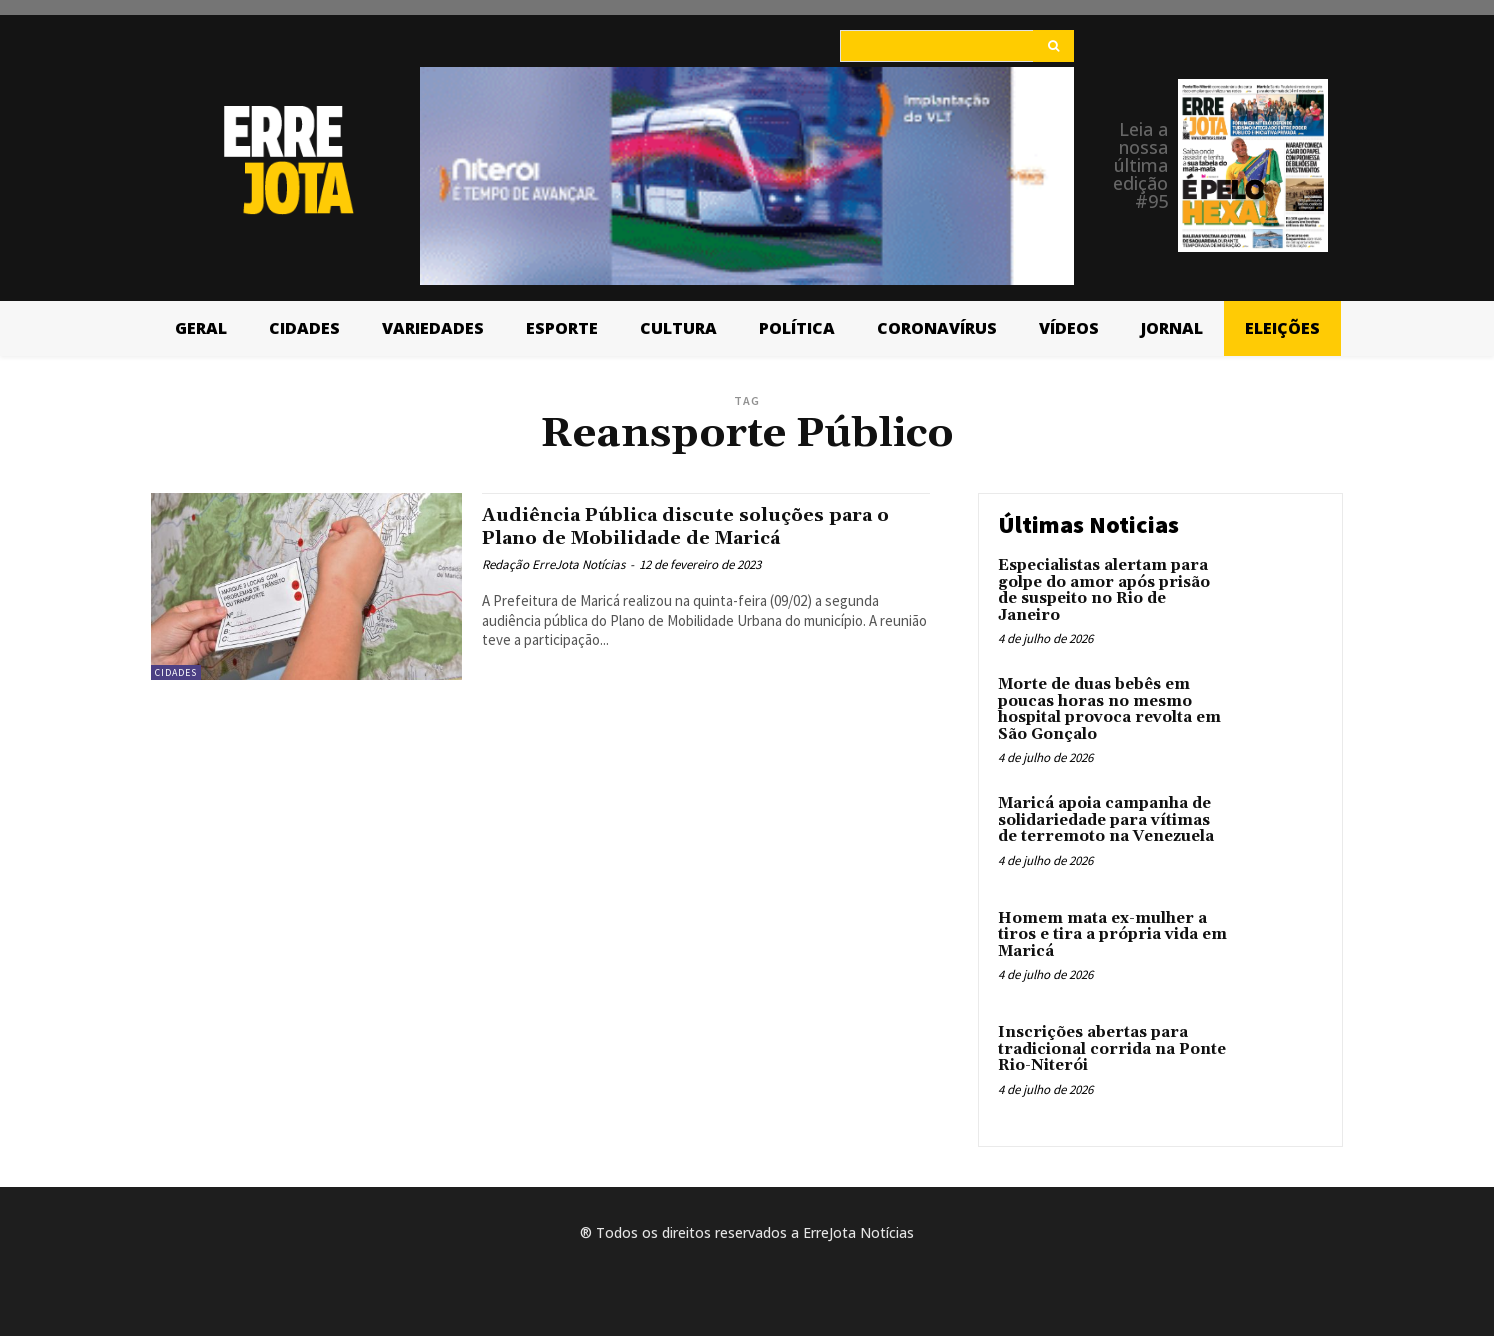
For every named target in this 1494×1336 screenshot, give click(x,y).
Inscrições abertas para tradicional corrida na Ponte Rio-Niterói (1112, 1049)
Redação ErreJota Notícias (553, 564)
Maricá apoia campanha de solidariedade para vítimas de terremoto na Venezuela (1106, 820)
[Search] (1053, 46)
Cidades (176, 672)
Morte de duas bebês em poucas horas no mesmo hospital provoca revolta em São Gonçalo (1109, 709)
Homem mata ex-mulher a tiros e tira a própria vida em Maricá (1112, 935)
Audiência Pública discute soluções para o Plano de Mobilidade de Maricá (704, 526)
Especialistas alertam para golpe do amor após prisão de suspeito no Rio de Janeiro (1104, 590)
